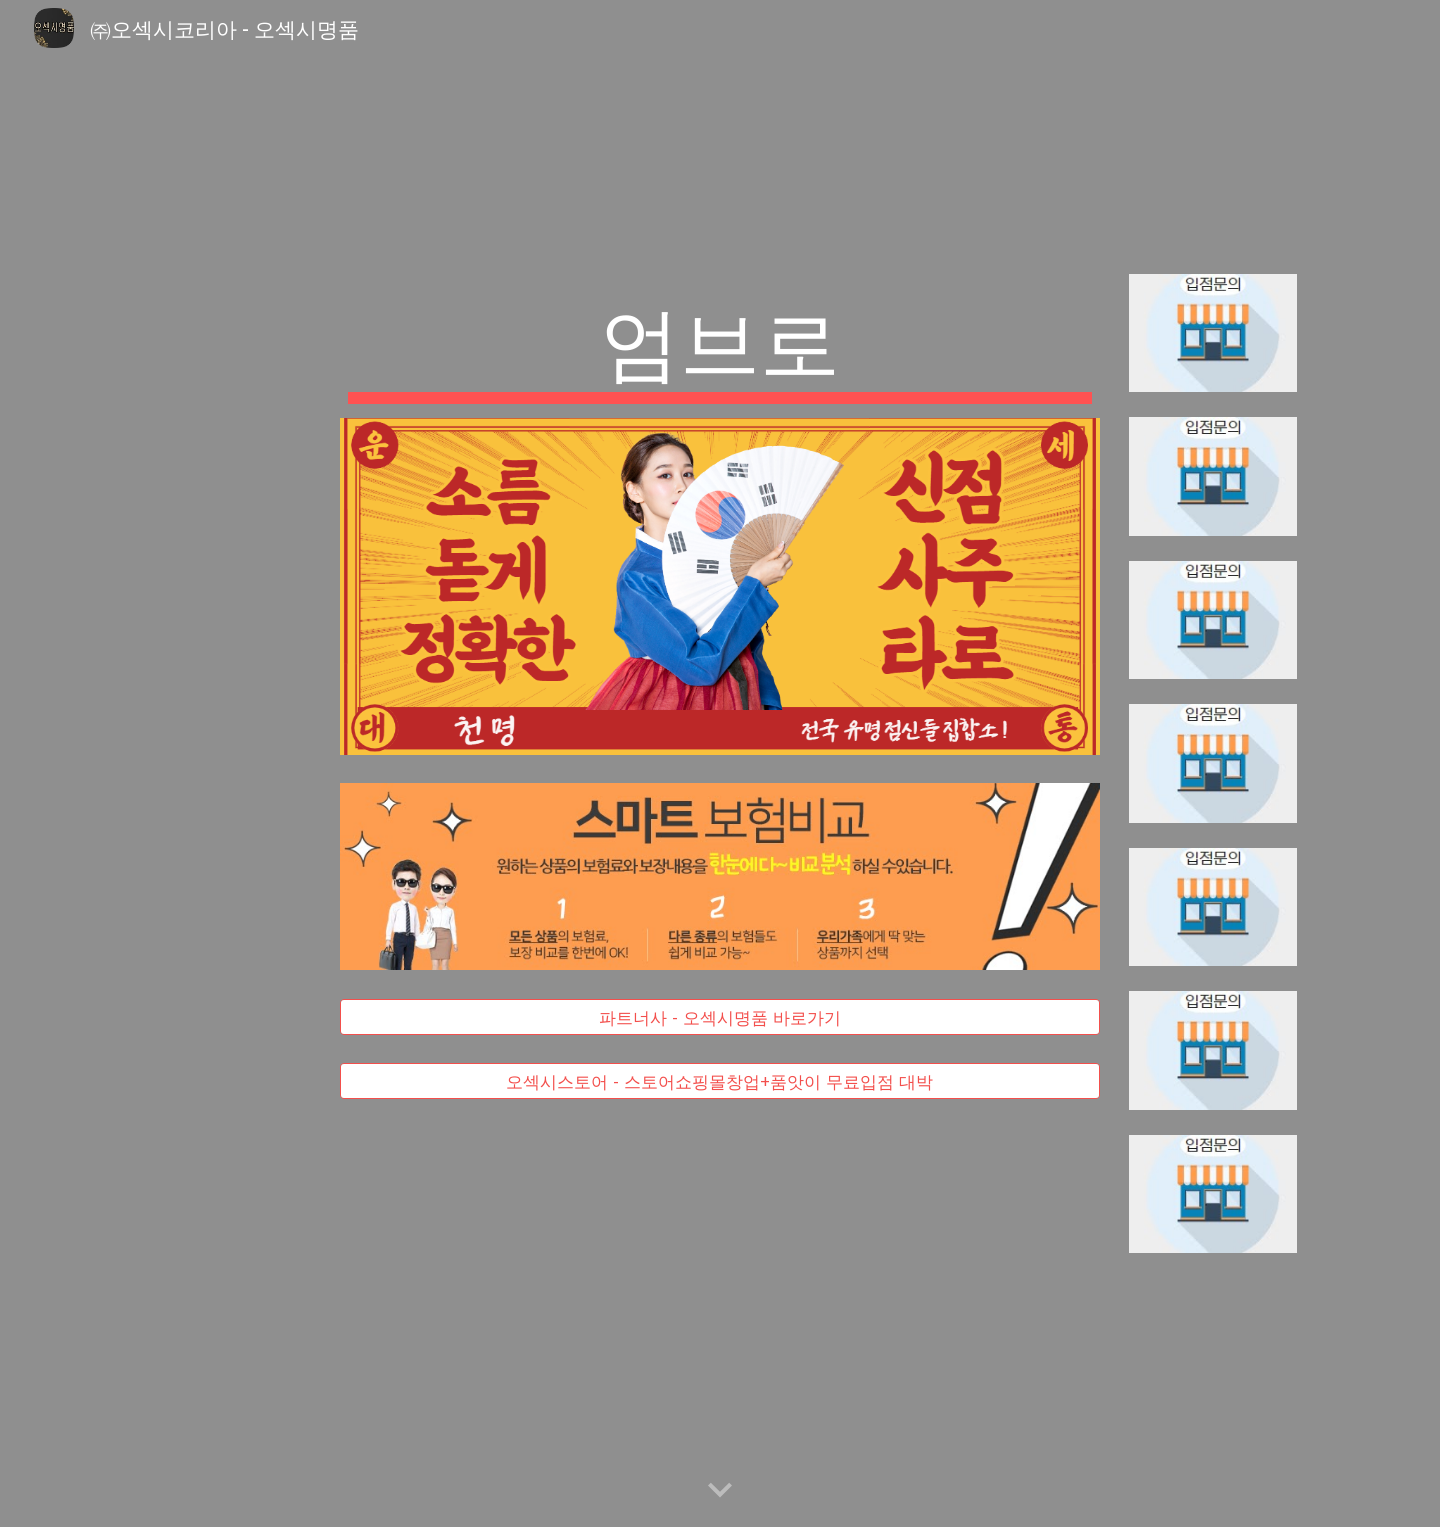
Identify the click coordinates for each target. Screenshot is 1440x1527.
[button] (720, 1491)
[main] (720, 346)
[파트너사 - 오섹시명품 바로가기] (720, 1016)
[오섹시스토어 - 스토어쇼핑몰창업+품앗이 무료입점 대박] (720, 1081)
